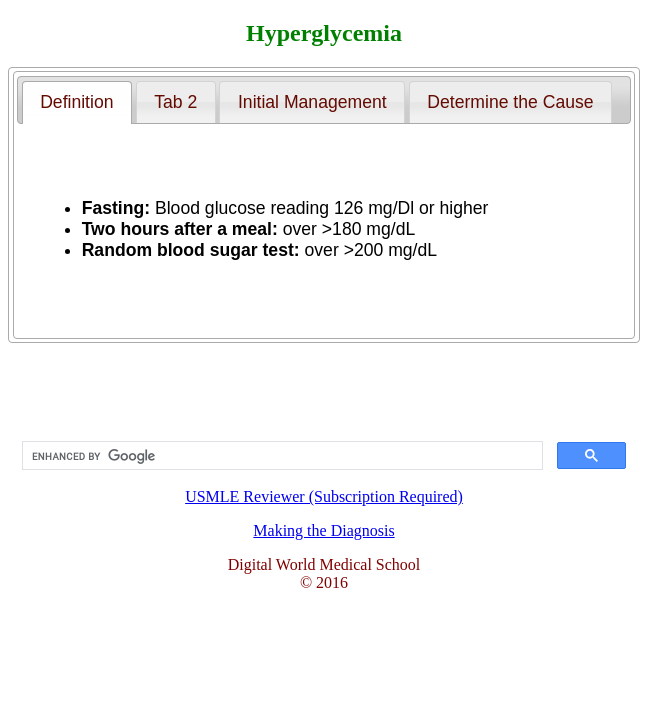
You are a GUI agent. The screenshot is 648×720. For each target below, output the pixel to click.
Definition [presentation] (76, 102)
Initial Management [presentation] (312, 102)
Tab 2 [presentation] (175, 102)
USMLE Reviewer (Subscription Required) (324, 466)
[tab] (77, 102)
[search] (280, 456)
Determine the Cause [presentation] (510, 102)
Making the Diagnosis (323, 530)
